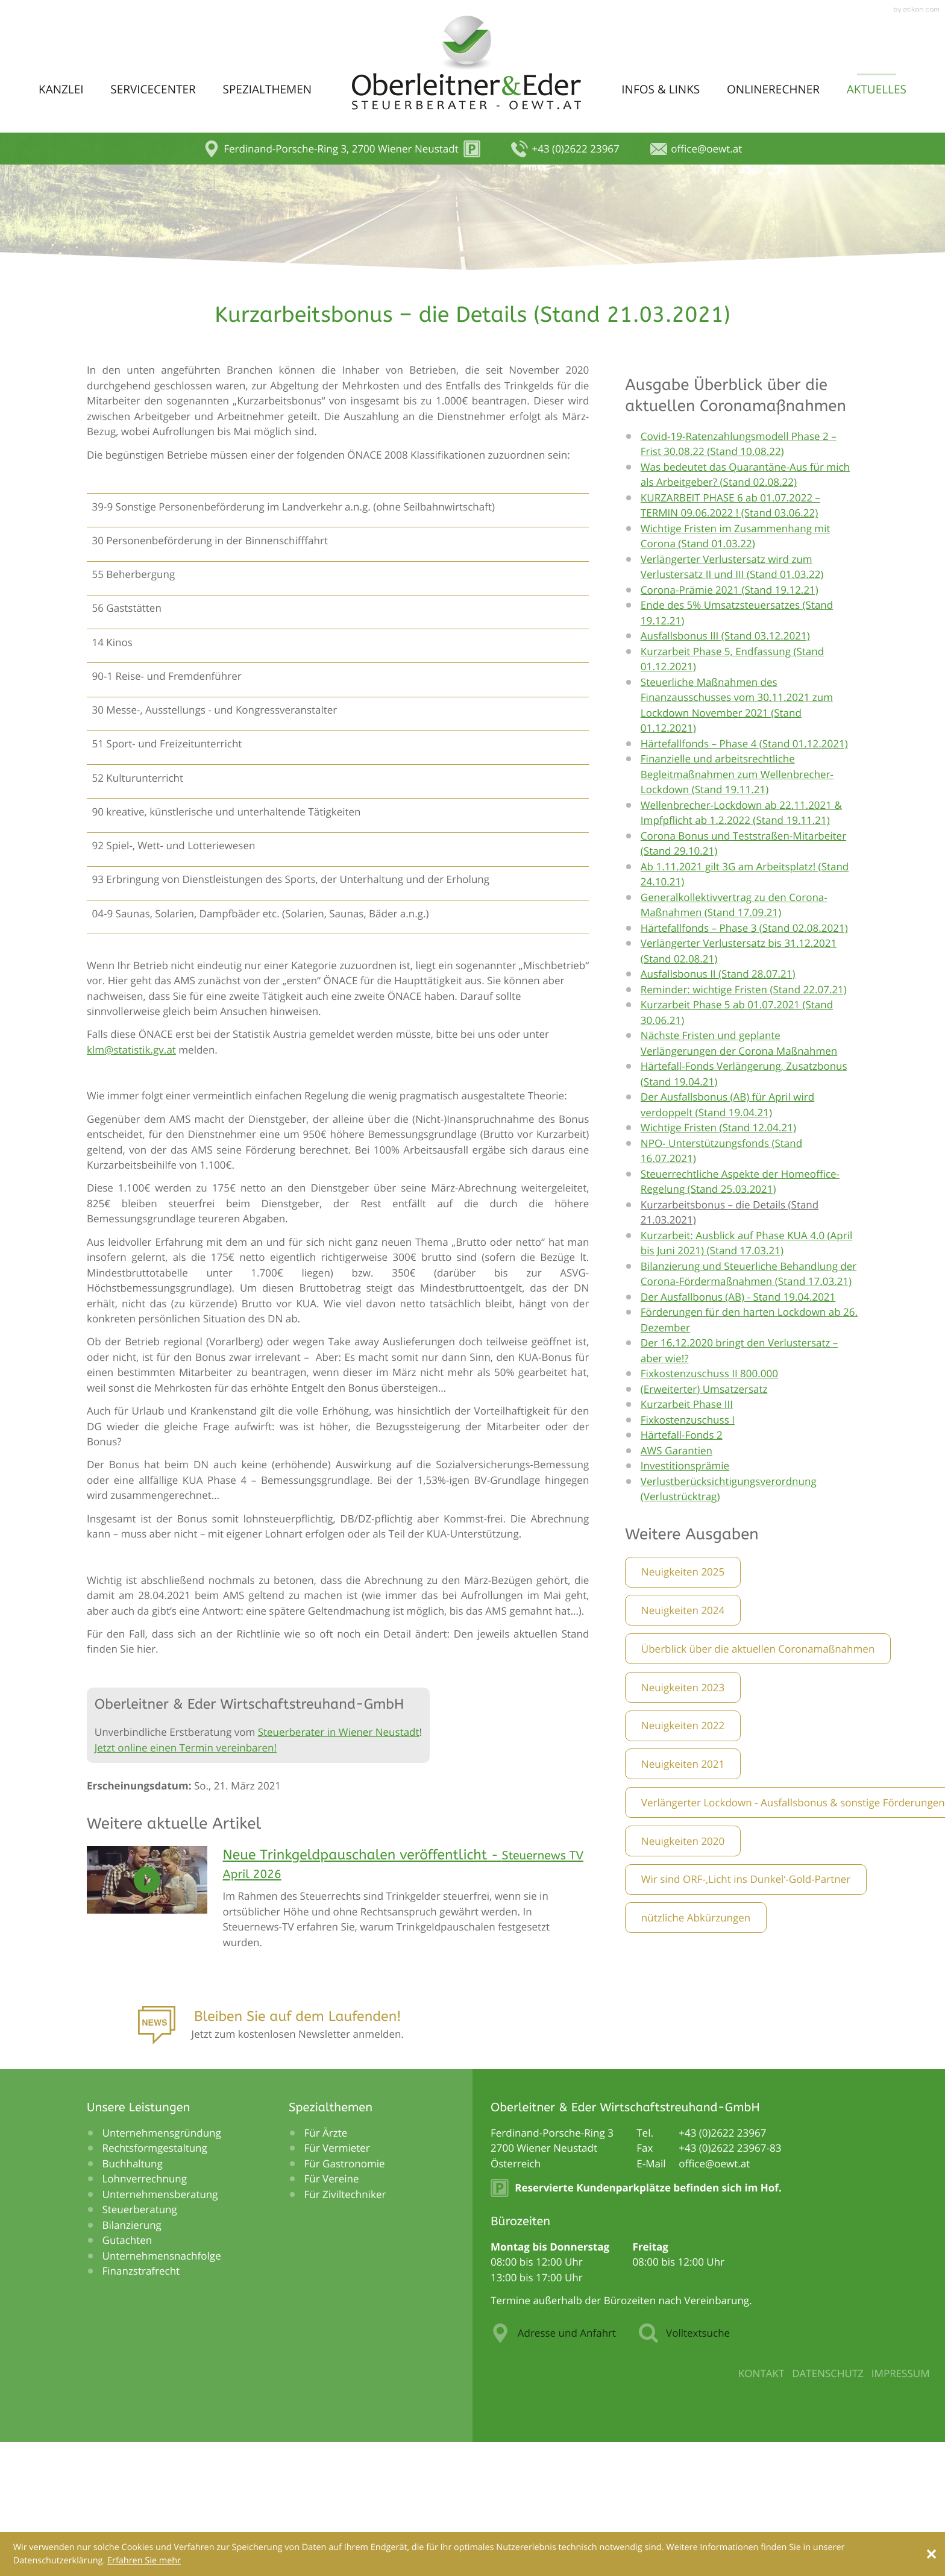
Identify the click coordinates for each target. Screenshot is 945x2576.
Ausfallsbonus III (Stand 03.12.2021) (725, 768)
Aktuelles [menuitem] (876, 89)
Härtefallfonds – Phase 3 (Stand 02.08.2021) (744, 1060)
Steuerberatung (139, 2342)
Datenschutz (828, 2506)
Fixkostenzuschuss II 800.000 (709, 1506)
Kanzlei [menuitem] (61, 89)
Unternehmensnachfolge (161, 2388)
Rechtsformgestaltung (154, 2280)
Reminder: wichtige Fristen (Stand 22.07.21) (744, 1121)
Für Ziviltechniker (345, 2326)
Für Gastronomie (344, 2295)
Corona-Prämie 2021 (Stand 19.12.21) (729, 722)
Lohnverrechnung (144, 2311)
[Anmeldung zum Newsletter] (270, 2161)
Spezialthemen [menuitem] (267, 89)
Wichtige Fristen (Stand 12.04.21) (718, 1260)
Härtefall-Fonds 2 (682, 1567)
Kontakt (761, 2506)
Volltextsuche (684, 2465)
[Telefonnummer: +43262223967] (722, 2265)
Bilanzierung (132, 2357)
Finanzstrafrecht (141, 2403)
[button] (341, 148)
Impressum (900, 2506)
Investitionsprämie (685, 1598)
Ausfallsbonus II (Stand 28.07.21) (718, 1106)
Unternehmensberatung (160, 2326)
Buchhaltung (132, 2295)
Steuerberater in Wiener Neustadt (338, 1864)
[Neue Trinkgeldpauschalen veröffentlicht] (406, 2034)
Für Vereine (331, 2311)
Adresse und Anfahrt (553, 2465)
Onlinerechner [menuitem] (773, 89)
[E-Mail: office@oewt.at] (696, 148)
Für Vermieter (337, 2280)
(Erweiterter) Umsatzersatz (704, 1521)
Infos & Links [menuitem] (660, 89)
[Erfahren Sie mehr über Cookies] (144, 2560)
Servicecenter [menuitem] (153, 89)
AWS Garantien (676, 1582)
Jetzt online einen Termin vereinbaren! (186, 1879)
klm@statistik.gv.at (131, 1182)
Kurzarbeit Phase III (687, 1537)
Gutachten (127, 2373)
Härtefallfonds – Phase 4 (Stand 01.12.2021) (744, 875)
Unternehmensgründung (161, 2265)
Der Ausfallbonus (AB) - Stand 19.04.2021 (738, 1429)
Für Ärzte (326, 2265)
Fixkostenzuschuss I (688, 1552)
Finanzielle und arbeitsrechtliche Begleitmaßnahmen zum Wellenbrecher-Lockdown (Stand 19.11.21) (737, 906)
